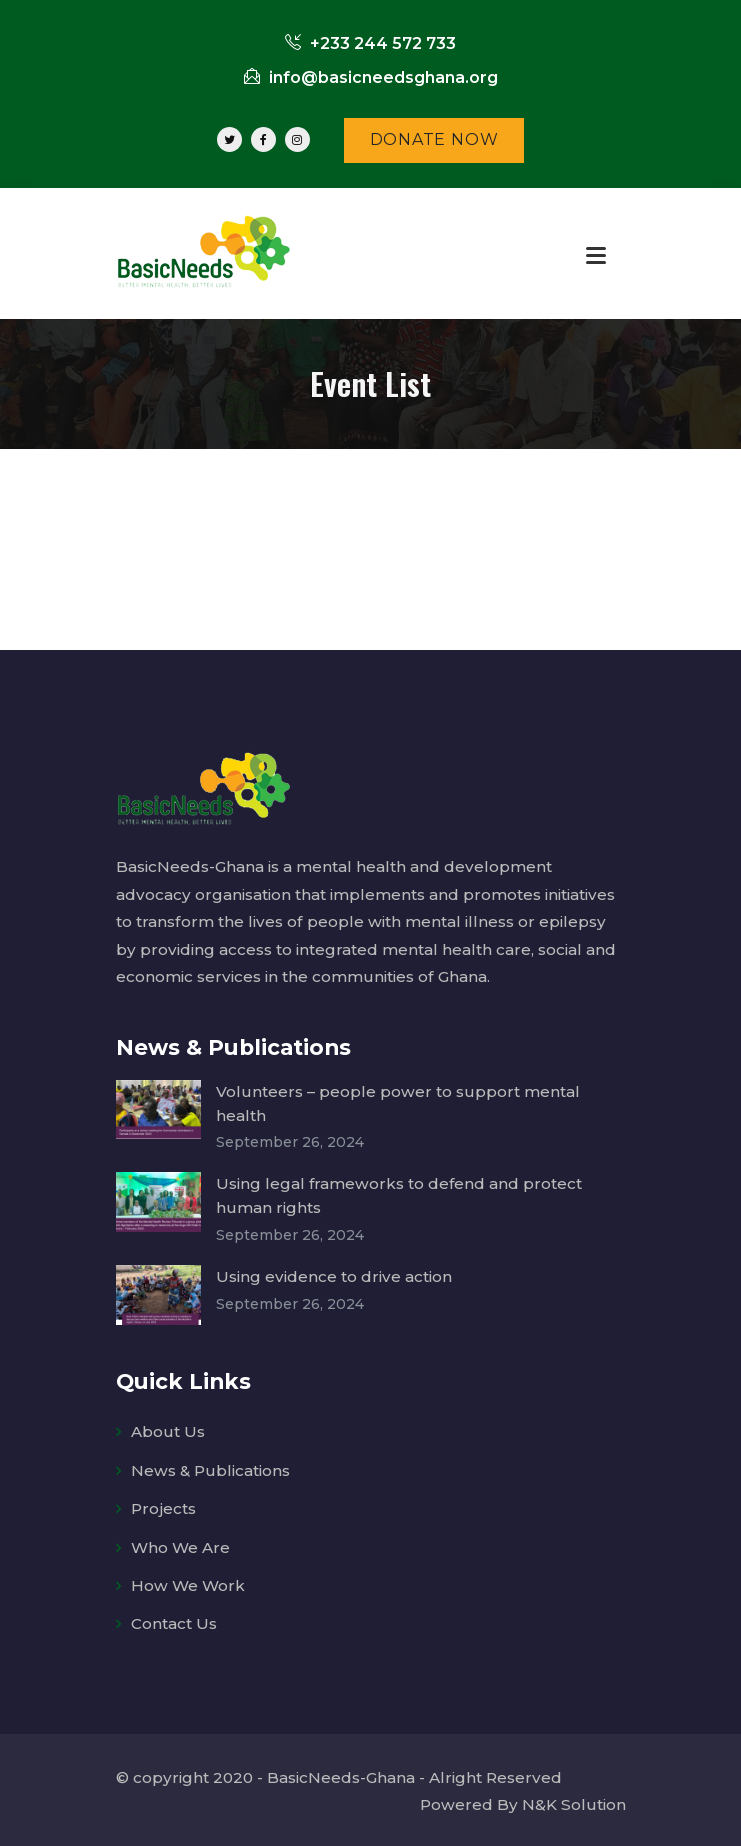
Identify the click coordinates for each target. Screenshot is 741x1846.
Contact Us (174, 1620)
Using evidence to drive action (334, 1273)
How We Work (188, 1582)
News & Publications (211, 1466)
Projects (163, 1505)
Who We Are (180, 1543)
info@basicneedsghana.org (371, 77)
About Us (168, 1428)
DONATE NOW (434, 139)
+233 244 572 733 (370, 43)
